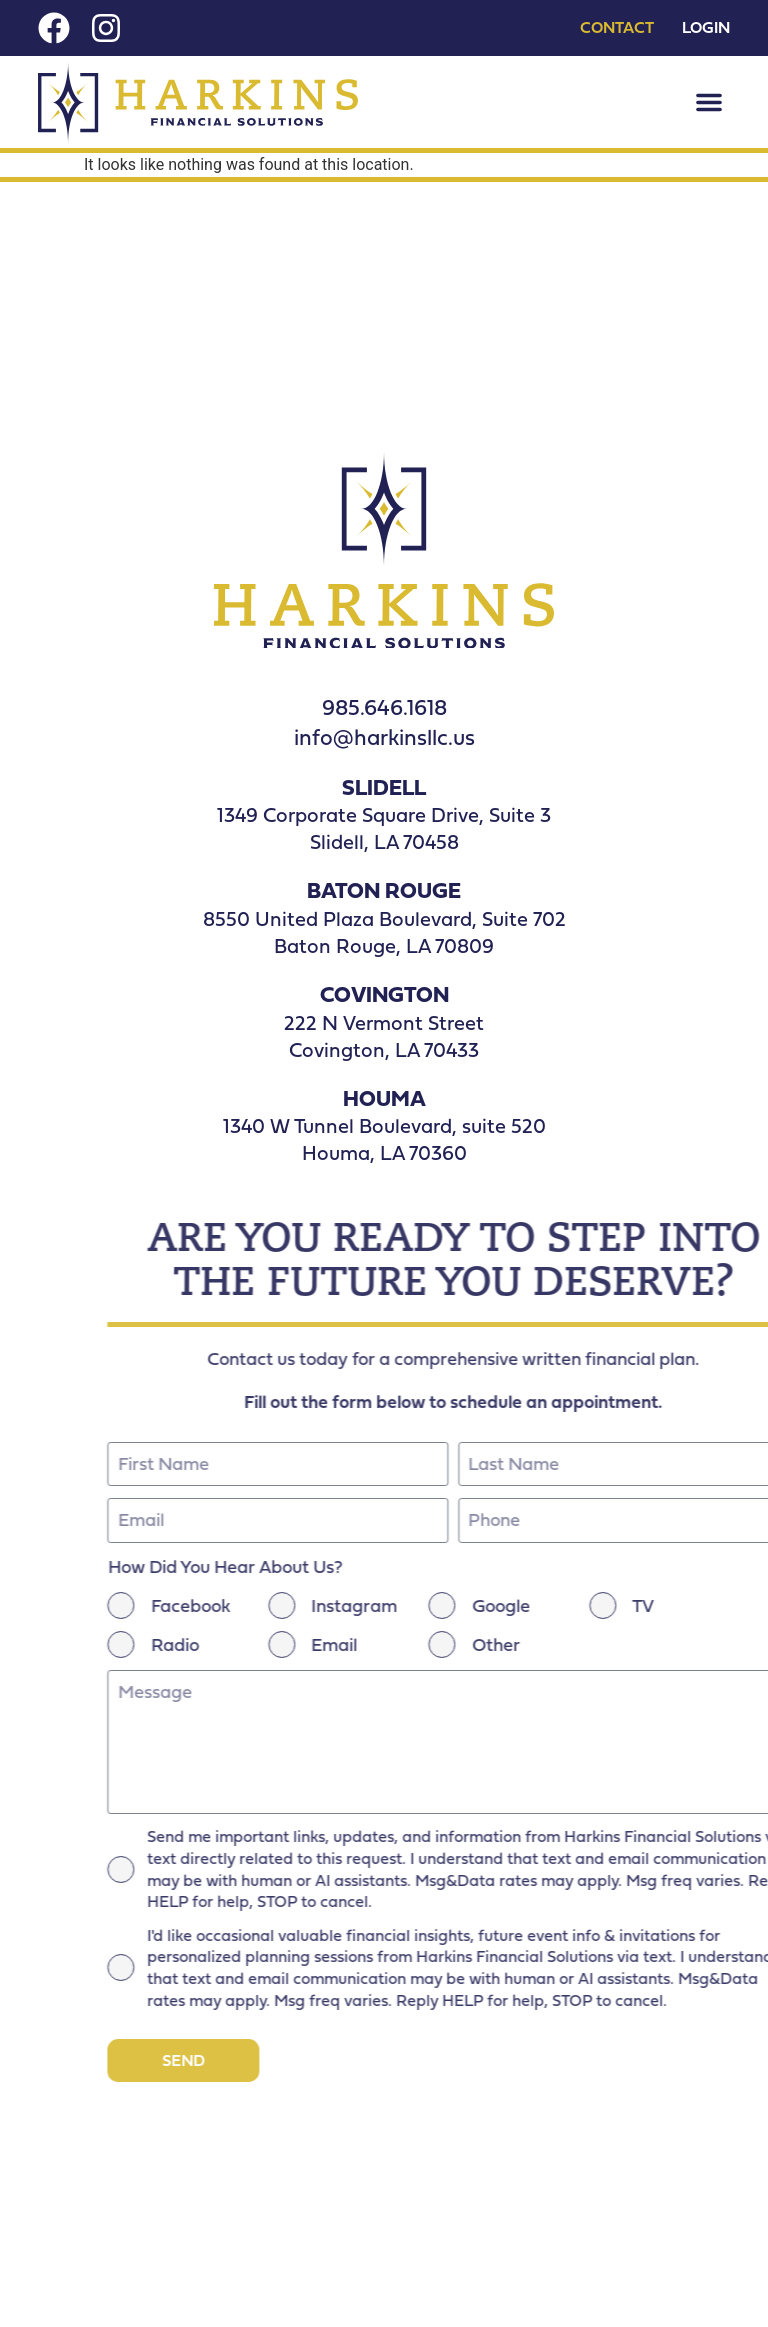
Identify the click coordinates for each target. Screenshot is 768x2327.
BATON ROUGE (384, 889)
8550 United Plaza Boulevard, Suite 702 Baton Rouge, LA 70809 (384, 932)
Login (706, 28)
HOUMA (384, 1097)
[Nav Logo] (198, 102)
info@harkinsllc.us (384, 736)
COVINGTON (384, 993)
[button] (709, 102)
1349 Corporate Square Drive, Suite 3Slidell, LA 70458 (384, 828)
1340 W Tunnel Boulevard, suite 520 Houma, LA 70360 (384, 1139)
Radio (719, 1645)
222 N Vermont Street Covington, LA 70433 (384, 1036)
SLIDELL (384, 786)
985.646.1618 (384, 706)
